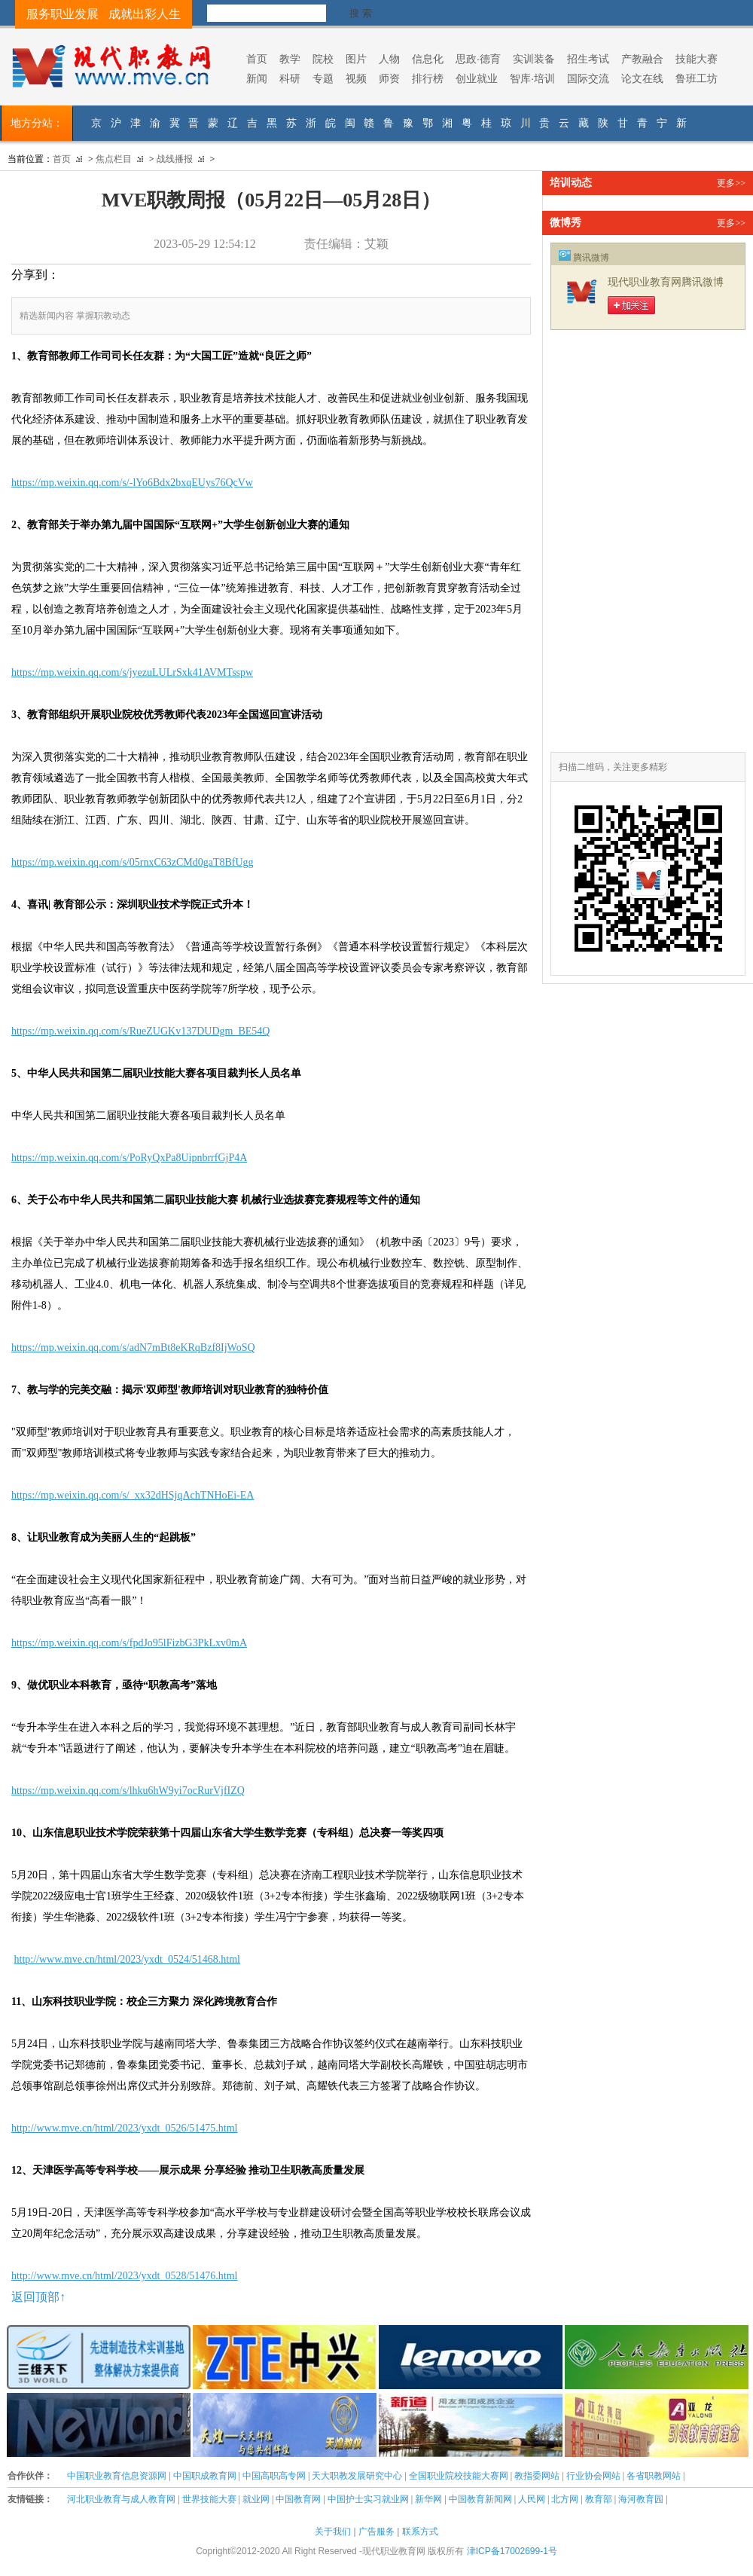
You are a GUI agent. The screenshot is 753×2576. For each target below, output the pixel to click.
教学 (289, 59)
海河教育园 (640, 2499)
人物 (389, 59)
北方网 (564, 2499)
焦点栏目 (114, 159)
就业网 (256, 2499)
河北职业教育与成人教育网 (121, 2499)
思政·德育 (478, 59)
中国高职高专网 (274, 2476)
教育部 (598, 2499)
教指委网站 (536, 2476)
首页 (256, 59)
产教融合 (642, 59)
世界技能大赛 (209, 2499)
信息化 (428, 59)
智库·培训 (532, 78)
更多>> (731, 183)
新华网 (428, 2499)
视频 (356, 78)
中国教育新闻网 (480, 2499)
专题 (323, 78)
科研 (289, 78)
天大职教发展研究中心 (357, 2476)
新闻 (256, 78)
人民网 (531, 2499)
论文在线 (642, 78)
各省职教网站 (653, 2476)
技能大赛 (696, 59)
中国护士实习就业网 (368, 2499)
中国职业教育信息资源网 (116, 2476)
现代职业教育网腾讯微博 (666, 282)
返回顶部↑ (38, 2296)
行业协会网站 (593, 2476)
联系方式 (420, 2531)
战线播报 (175, 159)
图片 (356, 59)
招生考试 (588, 59)
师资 (389, 78)
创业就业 (477, 78)
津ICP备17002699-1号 (512, 2551)
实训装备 (534, 59)
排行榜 (428, 78)
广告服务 (376, 2531)
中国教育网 (298, 2499)
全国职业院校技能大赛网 (458, 2476)
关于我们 (333, 2531)
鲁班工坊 (696, 78)
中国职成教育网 (204, 2476)
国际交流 (588, 78)
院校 (323, 59)
